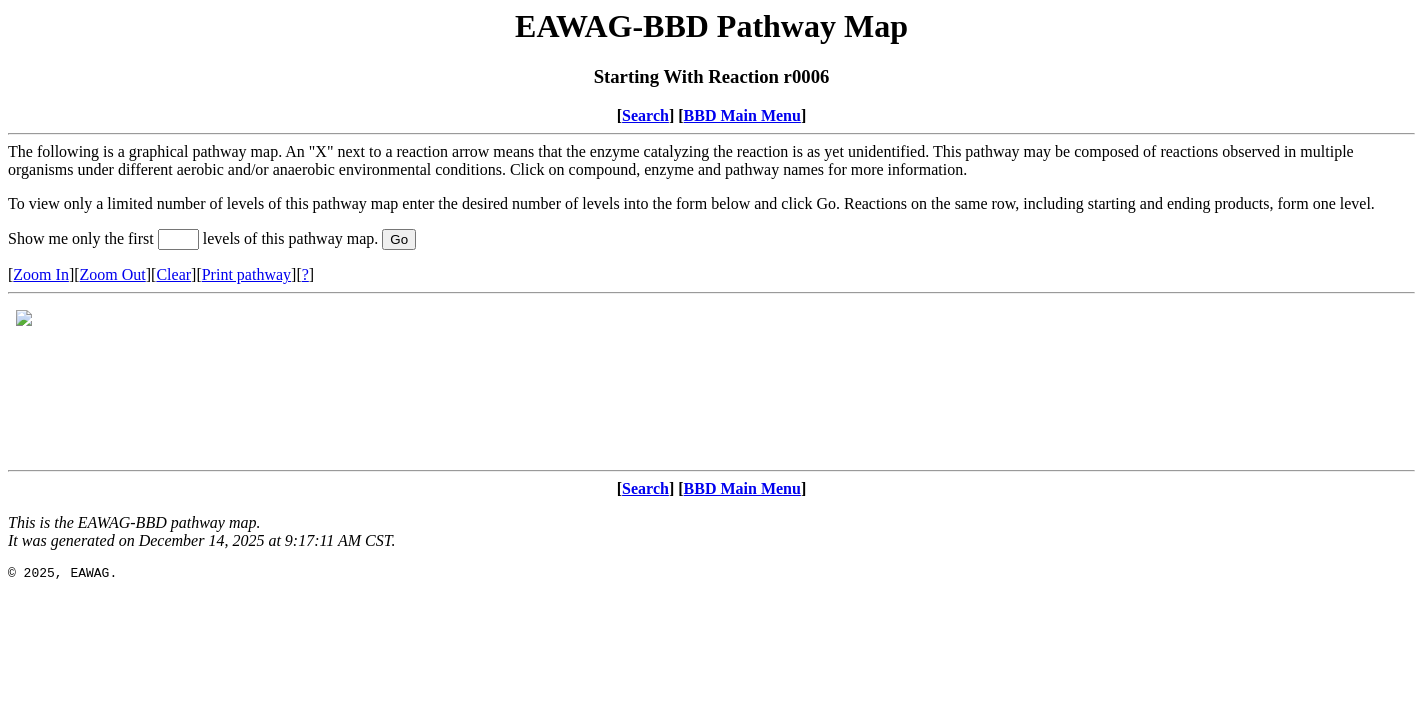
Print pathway (246, 274)
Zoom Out (113, 274)
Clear (173, 274)
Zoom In (41, 274)
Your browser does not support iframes (711, 382)
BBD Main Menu (742, 115)
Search (645, 115)
